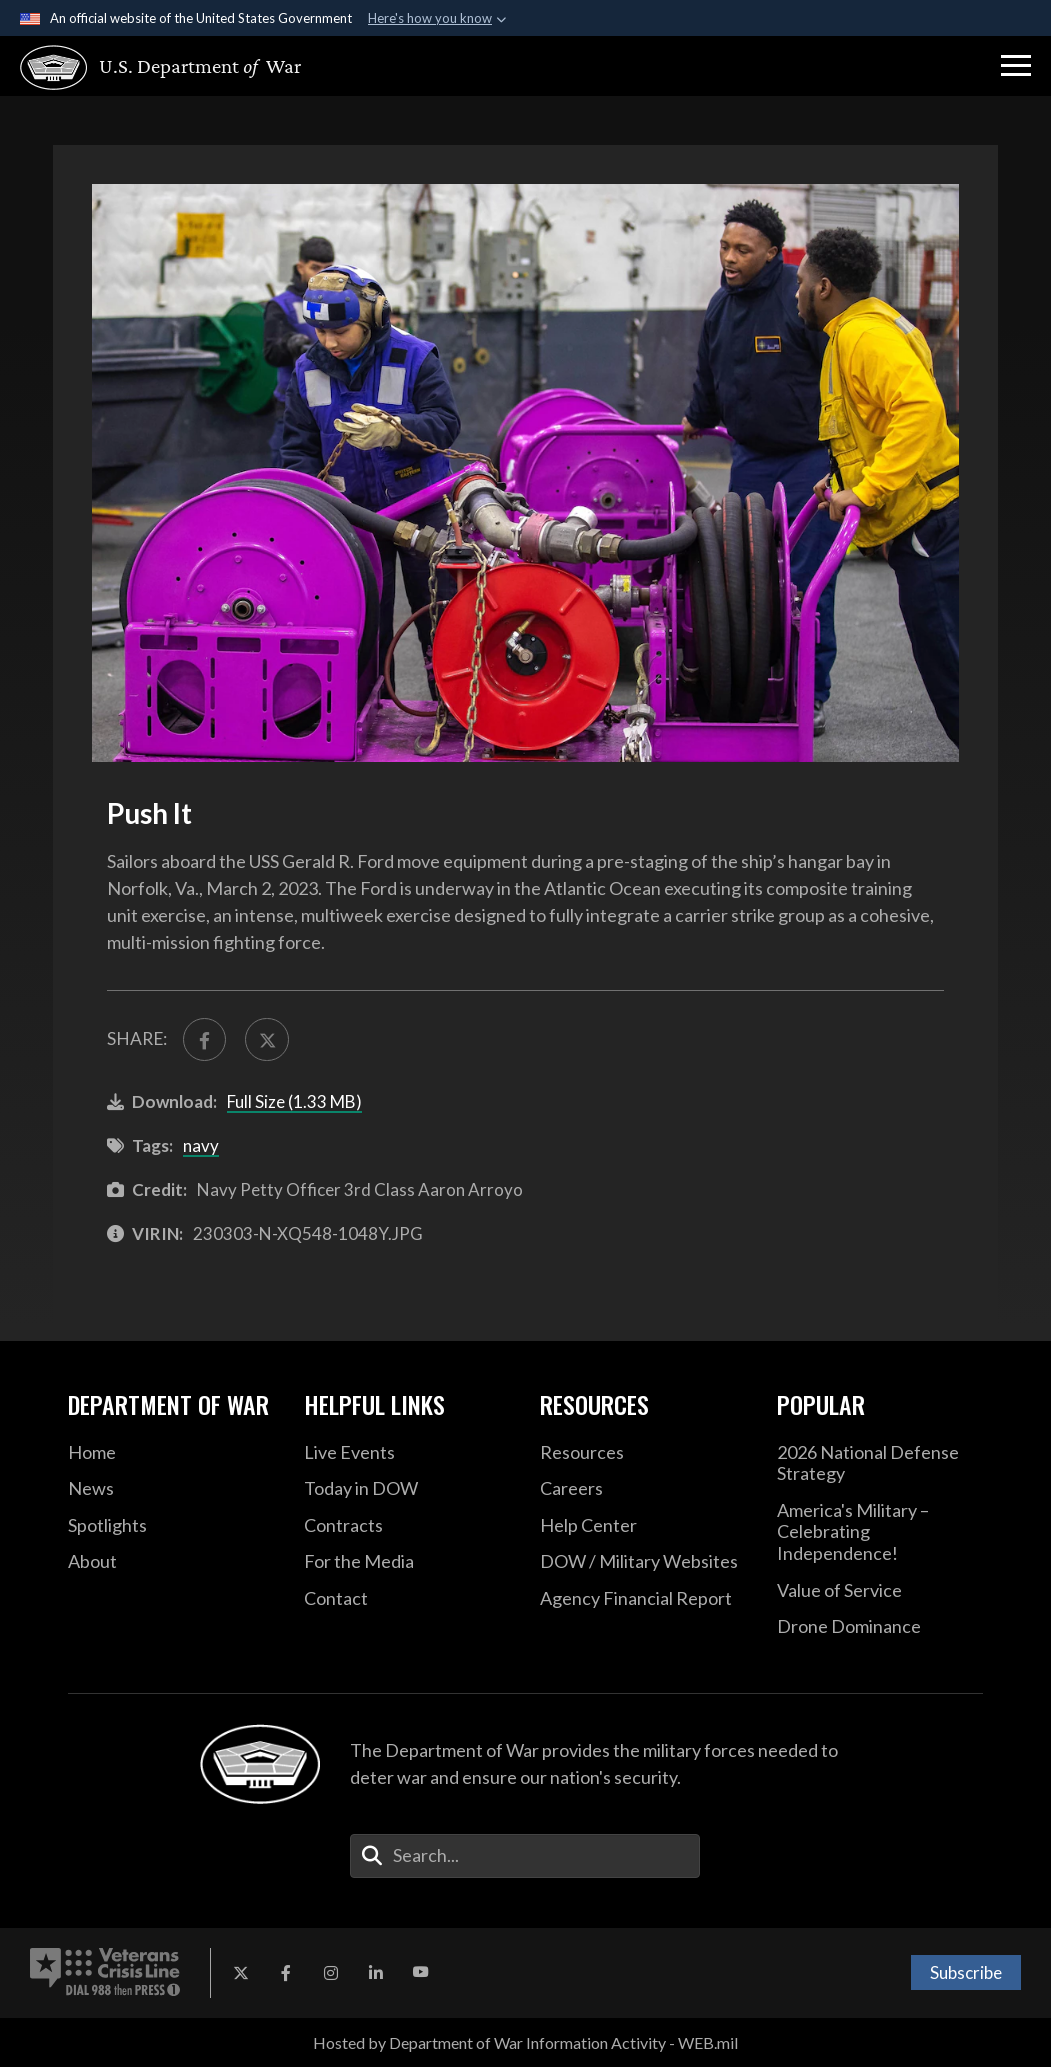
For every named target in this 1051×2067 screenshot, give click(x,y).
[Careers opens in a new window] (643, 1489)
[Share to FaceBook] (205, 1040)
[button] (1016, 66)
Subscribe (966, 1972)
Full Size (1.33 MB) (294, 1101)
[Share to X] (267, 1040)
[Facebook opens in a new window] (286, 1973)
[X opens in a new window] (241, 1973)
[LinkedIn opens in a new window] (376, 1973)
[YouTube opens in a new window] (421, 1973)
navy (201, 1145)
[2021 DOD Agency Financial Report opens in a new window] (643, 1599)
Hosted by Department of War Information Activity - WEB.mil (525, 2042)
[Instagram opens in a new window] (331, 1973)
